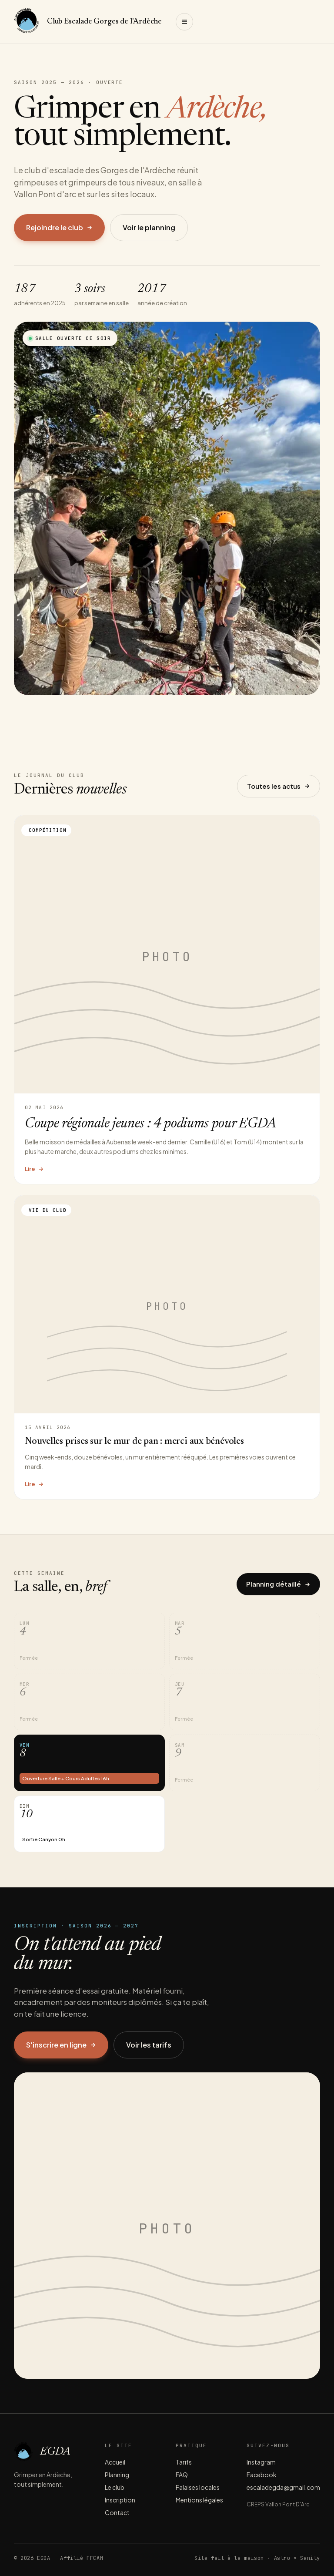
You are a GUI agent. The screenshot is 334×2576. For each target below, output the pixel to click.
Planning (117, 2474)
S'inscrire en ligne (61, 2044)
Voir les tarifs (148, 2044)
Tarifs (184, 2462)
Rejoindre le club (59, 227)
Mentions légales (199, 2500)
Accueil (115, 2462)
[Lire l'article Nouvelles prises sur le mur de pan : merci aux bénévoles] (167, 1347)
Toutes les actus (278, 786)
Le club (114, 2487)
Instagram (261, 2462)
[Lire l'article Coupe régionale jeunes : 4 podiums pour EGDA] (167, 999)
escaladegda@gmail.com (283, 2487)
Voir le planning (149, 227)
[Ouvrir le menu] (184, 21)
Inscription (120, 2500)
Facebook (262, 2474)
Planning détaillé (278, 1584)
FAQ (182, 2474)
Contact (117, 2512)
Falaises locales (198, 2487)
